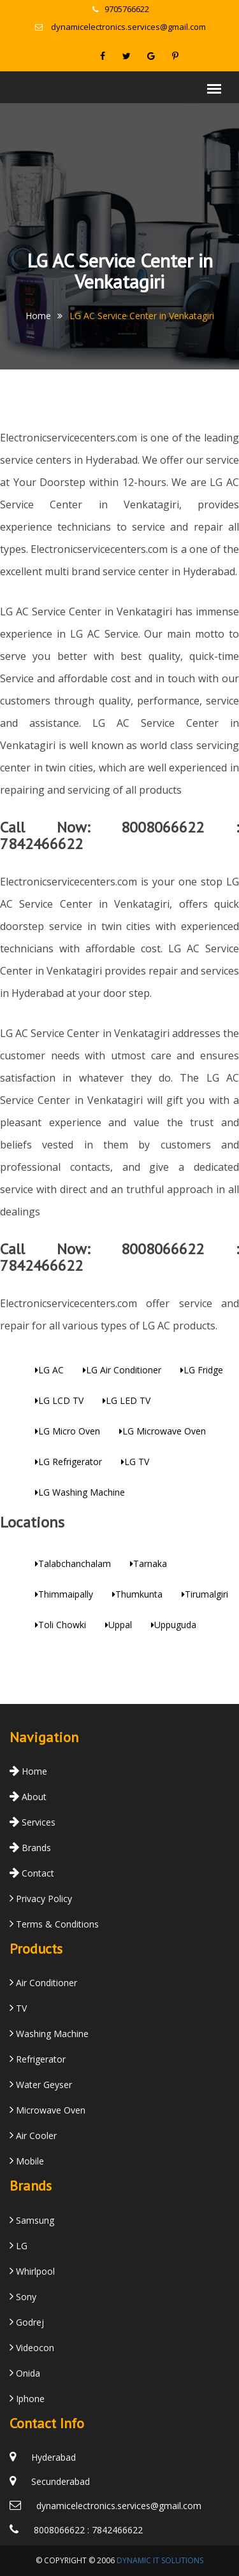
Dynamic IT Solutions (160, 2560)
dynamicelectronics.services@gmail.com (120, 26)
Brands (30, 1848)
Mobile (27, 2161)
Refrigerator (38, 2059)
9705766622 (120, 9)
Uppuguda (173, 1625)
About (28, 1797)
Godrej (27, 2322)
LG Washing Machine (80, 1492)
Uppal (118, 1625)
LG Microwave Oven (162, 1431)
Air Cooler (33, 2135)
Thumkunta (137, 1594)
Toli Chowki (60, 1625)
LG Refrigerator (68, 1462)
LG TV (135, 1462)
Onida (25, 2373)
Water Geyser (41, 2085)
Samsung (32, 2220)
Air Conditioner (43, 1983)
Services (32, 1822)
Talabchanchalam (73, 1563)
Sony (23, 2297)
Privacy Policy (41, 1899)
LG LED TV (126, 1400)
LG (18, 2246)
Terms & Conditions (54, 1924)
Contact (32, 1873)
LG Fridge (201, 1370)
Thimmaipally (64, 1594)
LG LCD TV (59, 1400)
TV (18, 2008)
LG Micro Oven (67, 1431)
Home (38, 316)
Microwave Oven (47, 2110)
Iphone (27, 2399)
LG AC (49, 1370)
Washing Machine (49, 2034)
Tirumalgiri (205, 1594)
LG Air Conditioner (122, 1370)
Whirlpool (32, 2271)
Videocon (32, 2348)
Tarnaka (148, 1563)
